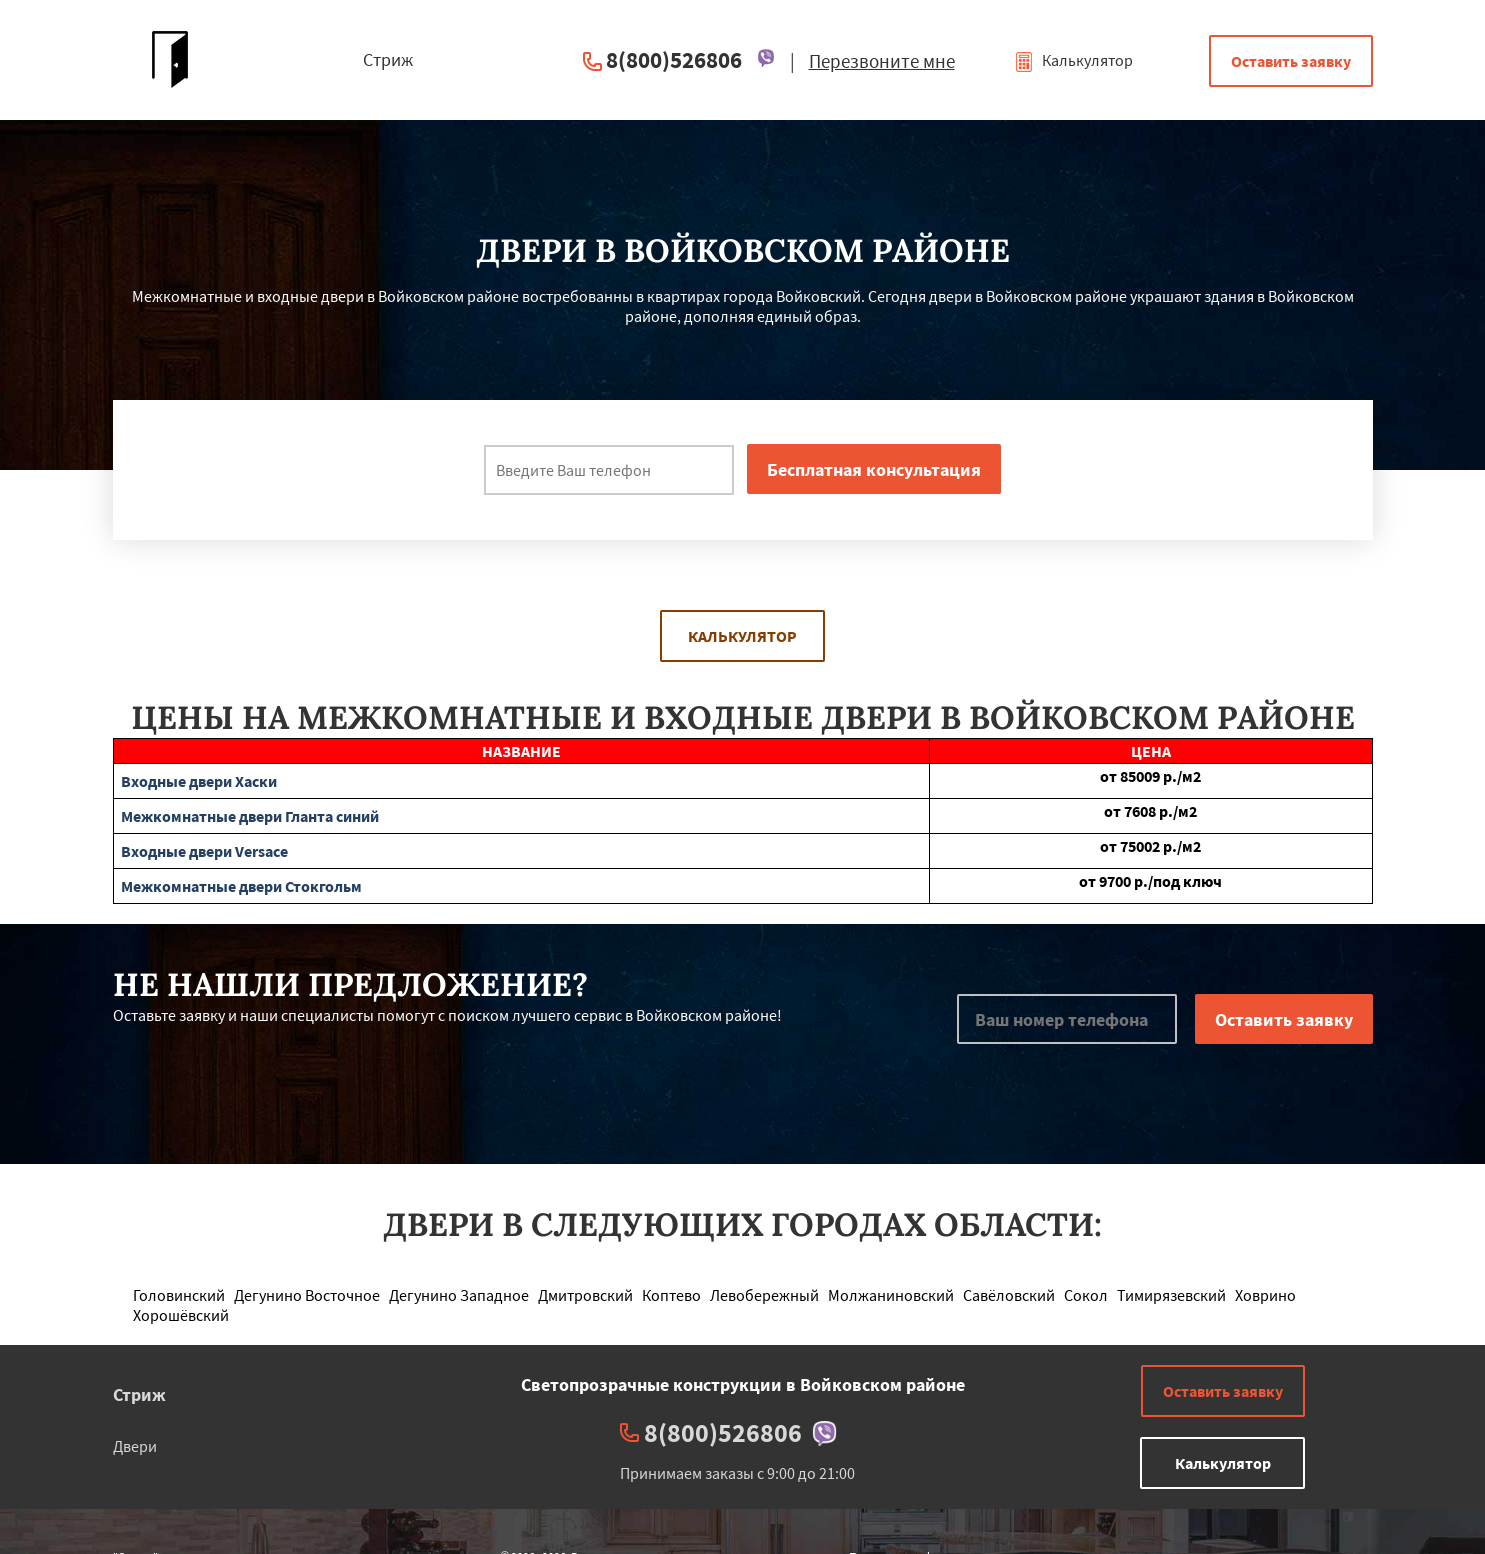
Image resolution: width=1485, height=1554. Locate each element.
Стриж (139, 1394)
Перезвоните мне (882, 61)
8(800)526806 (674, 59)
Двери (135, 1446)
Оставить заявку (1291, 61)
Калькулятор (1073, 60)
